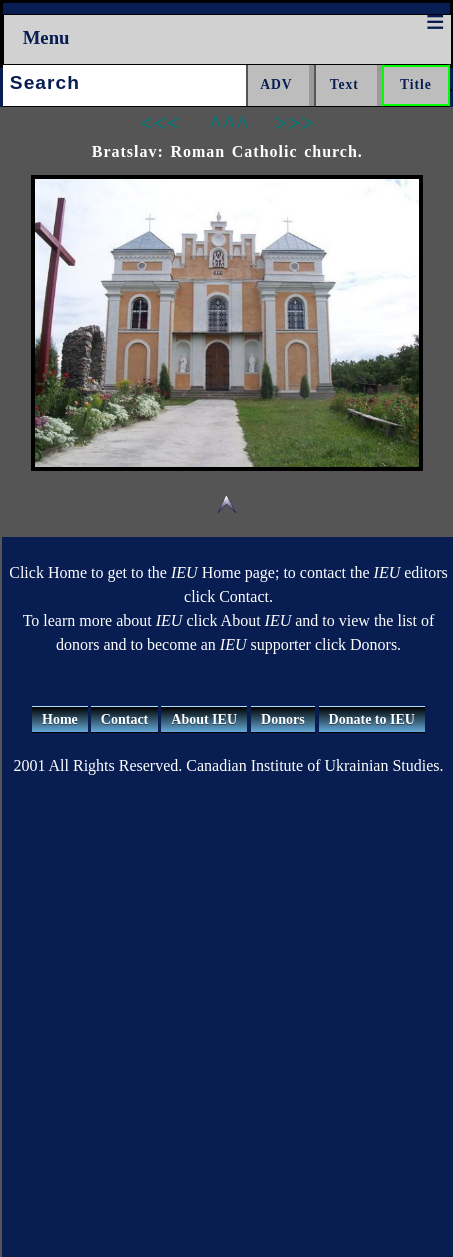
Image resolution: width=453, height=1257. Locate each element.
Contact (124, 719)
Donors (283, 719)
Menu (46, 37)
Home (60, 719)
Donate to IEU (372, 719)
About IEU (204, 719)
